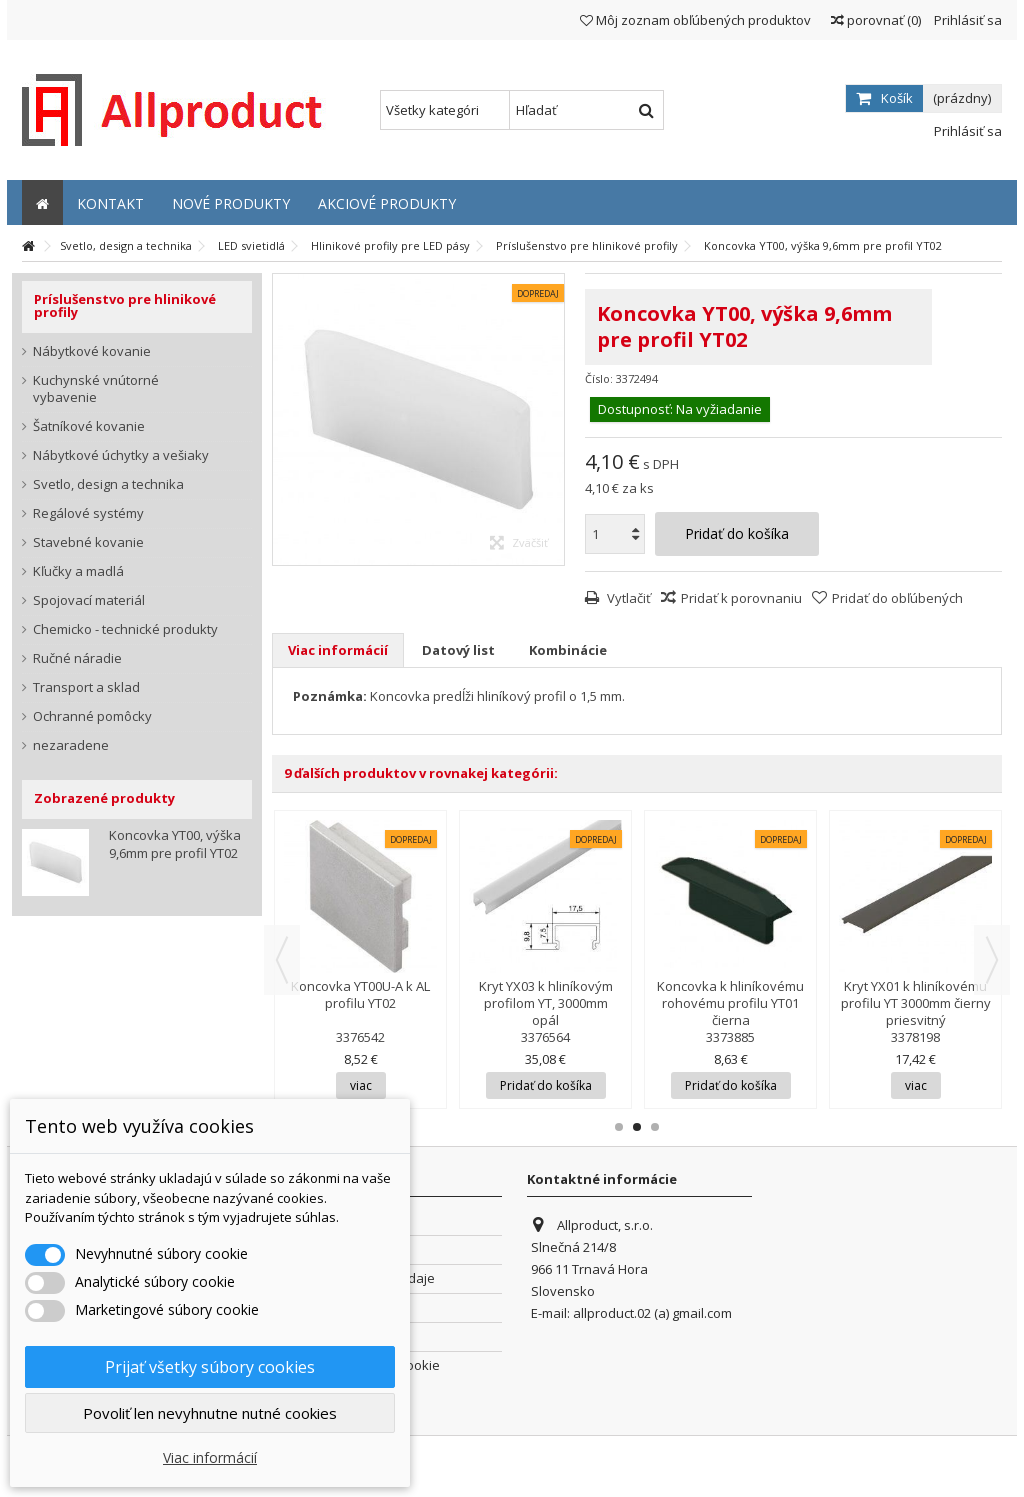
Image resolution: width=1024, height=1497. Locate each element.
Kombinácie (568, 650)
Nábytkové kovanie (92, 351)
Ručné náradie (77, 658)
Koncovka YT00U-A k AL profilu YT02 (360, 994)
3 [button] (655, 1127)
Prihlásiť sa (966, 20)
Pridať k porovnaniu (741, 598)
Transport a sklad (86, 687)
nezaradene (71, 745)
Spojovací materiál (89, 600)
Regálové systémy (88, 513)
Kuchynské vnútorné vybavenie (96, 389)
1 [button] (619, 1127)
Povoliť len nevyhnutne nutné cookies (210, 1413)
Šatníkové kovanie (89, 426)
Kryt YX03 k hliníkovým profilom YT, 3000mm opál (546, 1003)
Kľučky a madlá (78, 571)
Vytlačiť (627, 598)
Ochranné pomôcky (92, 716)
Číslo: (599, 378)
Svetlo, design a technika (108, 484)
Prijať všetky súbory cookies (210, 1367)
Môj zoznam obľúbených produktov (695, 20)
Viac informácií (338, 650)
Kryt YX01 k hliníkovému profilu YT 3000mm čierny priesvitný (916, 1003)
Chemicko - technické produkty (125, 629)
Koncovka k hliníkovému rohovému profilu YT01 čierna (730, 1003)
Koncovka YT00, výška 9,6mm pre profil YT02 (175, 844)
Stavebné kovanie (88, 542)
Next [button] (992, 960)
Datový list (458, 650)
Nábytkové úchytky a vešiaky (121, 455)
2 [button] (637, 1127)
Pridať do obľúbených (897, 598)
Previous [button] (282, 960)
